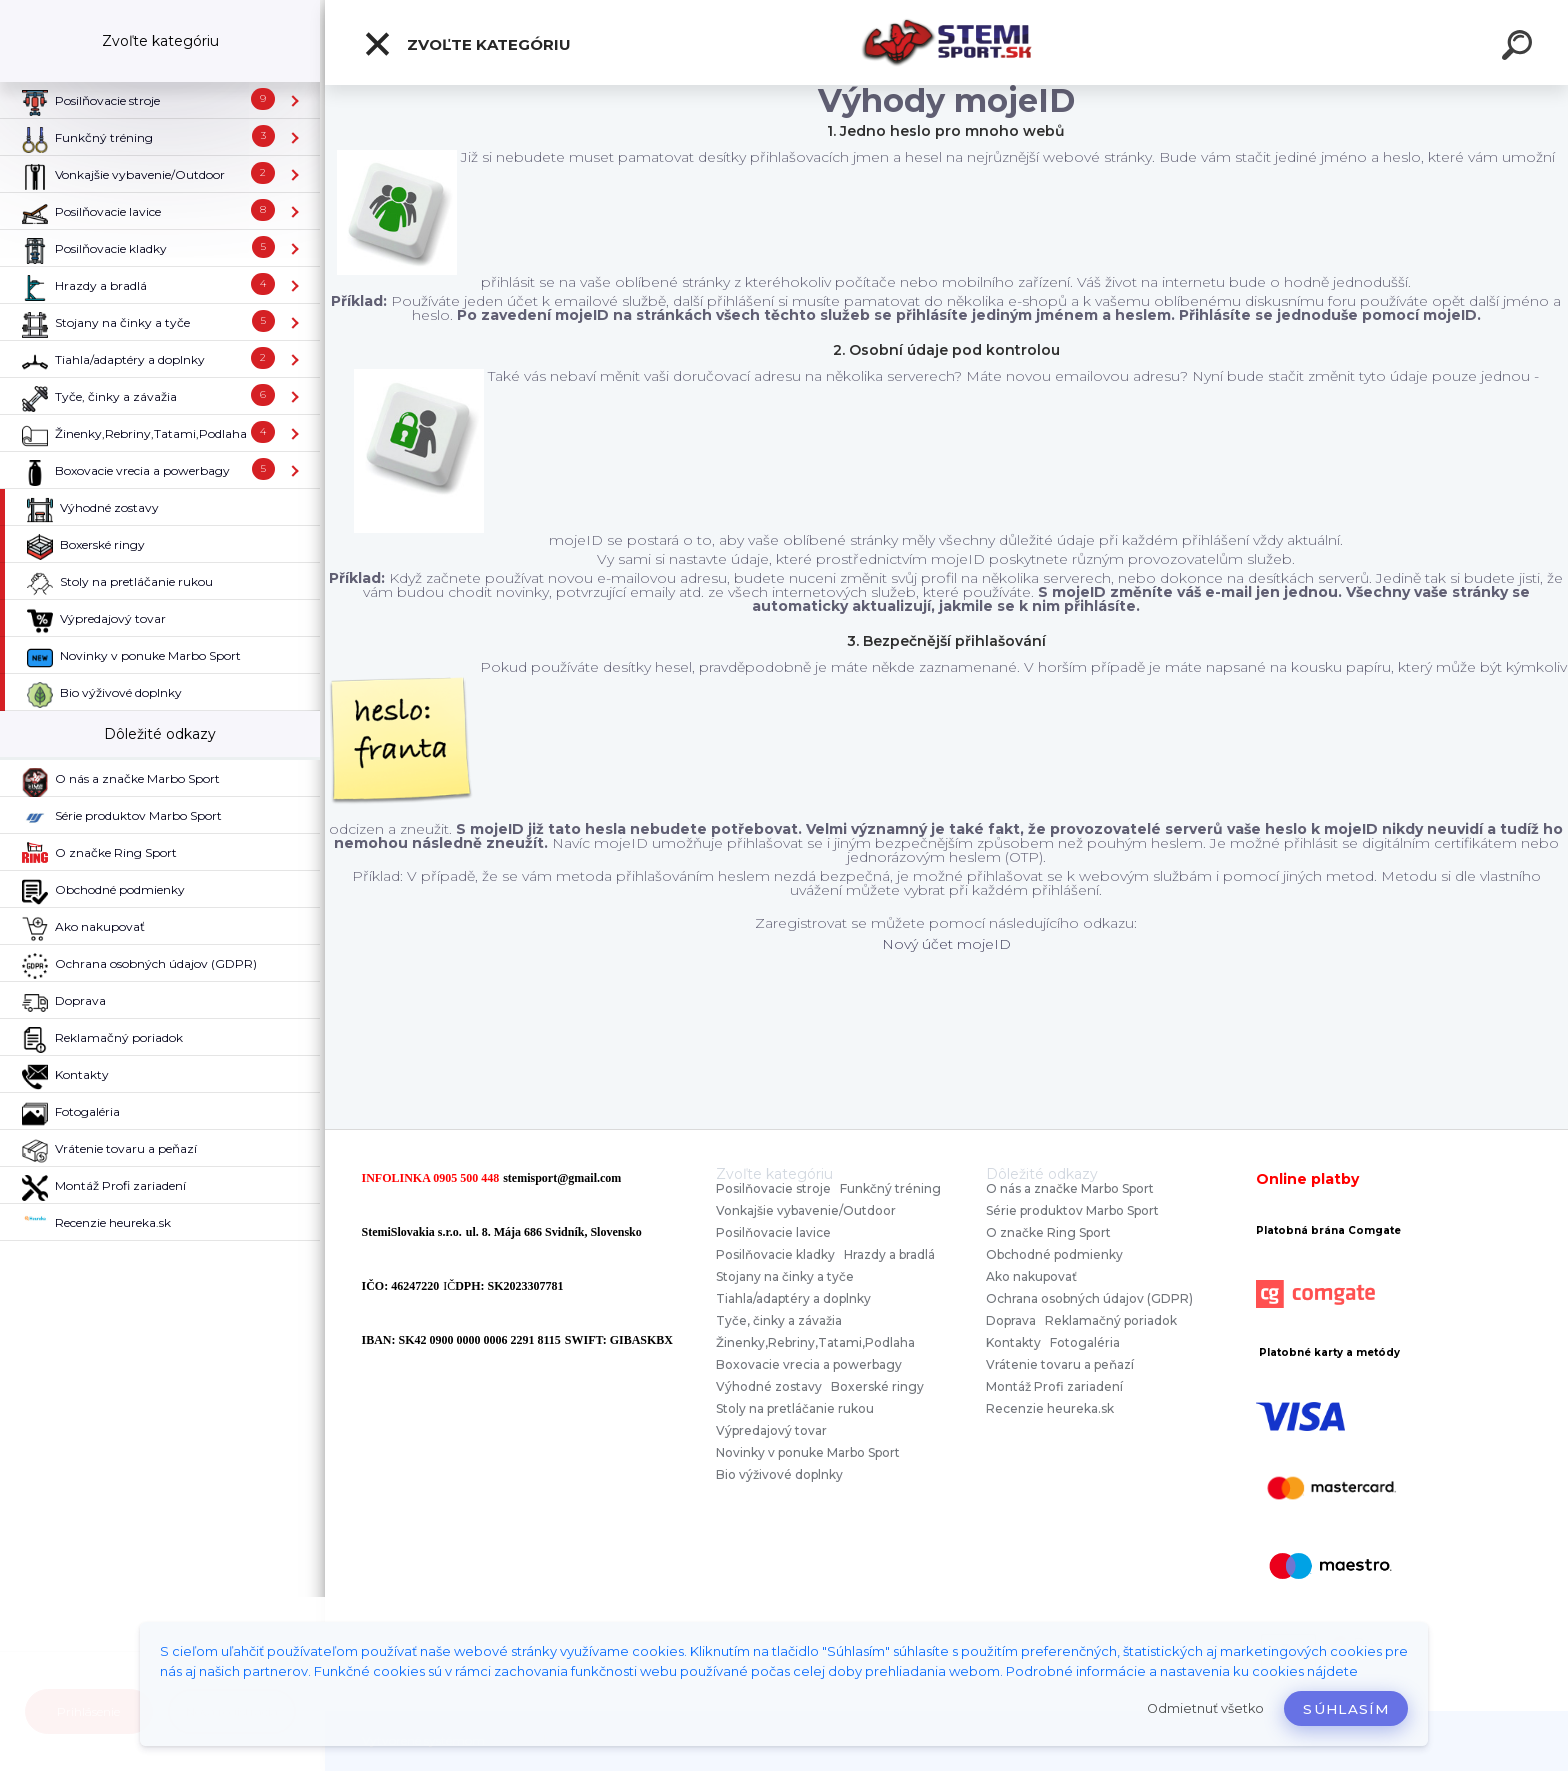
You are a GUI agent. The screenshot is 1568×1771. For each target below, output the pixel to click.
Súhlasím (1346, 1709)
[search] (1520, 48)
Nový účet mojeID (946, 944)
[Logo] (946, 42)
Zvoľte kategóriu (467, 44)
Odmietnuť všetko (1205, 1708)
